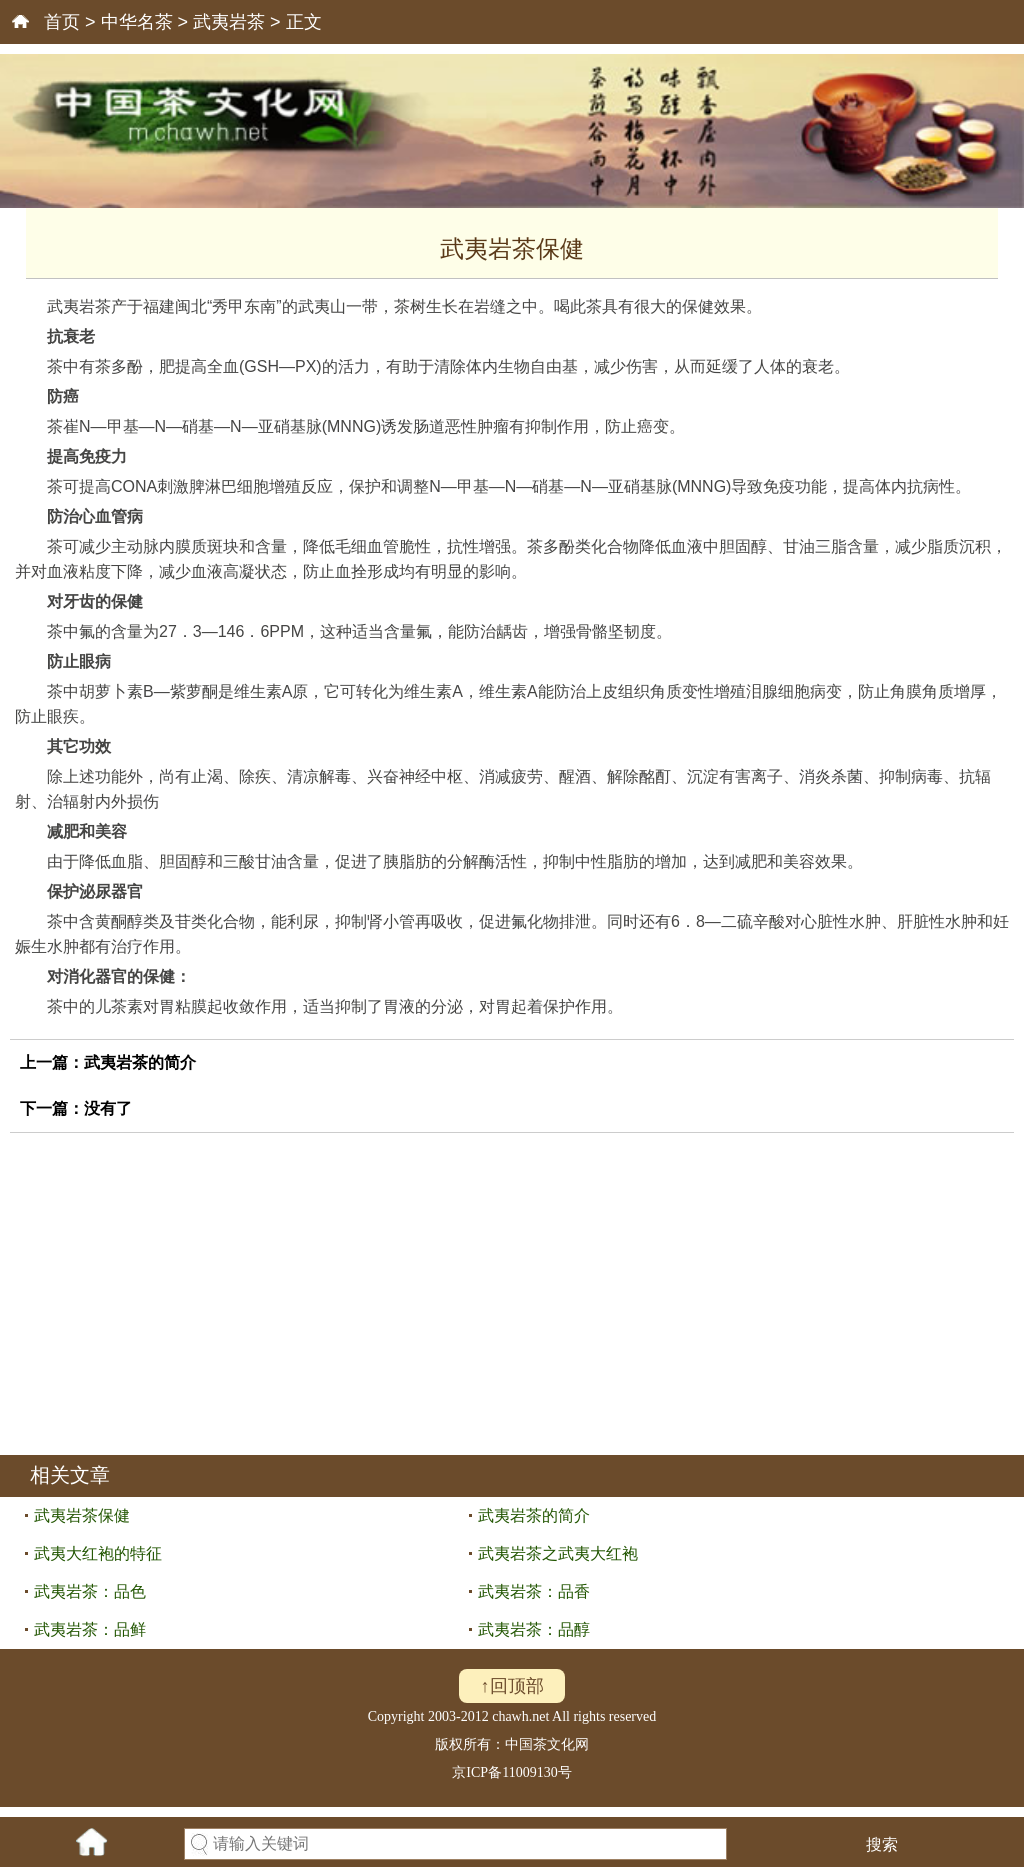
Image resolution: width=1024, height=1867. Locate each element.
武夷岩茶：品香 (534, 1591)
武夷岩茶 (229, 22)
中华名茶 (137, 22)
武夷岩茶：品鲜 (90, 1629)
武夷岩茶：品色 (90, 1591)
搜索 (882, 1844)
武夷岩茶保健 (82, 1515)
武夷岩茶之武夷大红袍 (558, 1553)
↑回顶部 (512, 1686)
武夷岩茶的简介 (140, 1062)
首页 (62, 22)
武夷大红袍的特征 (98, 1553)
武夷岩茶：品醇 (534, 1629)
